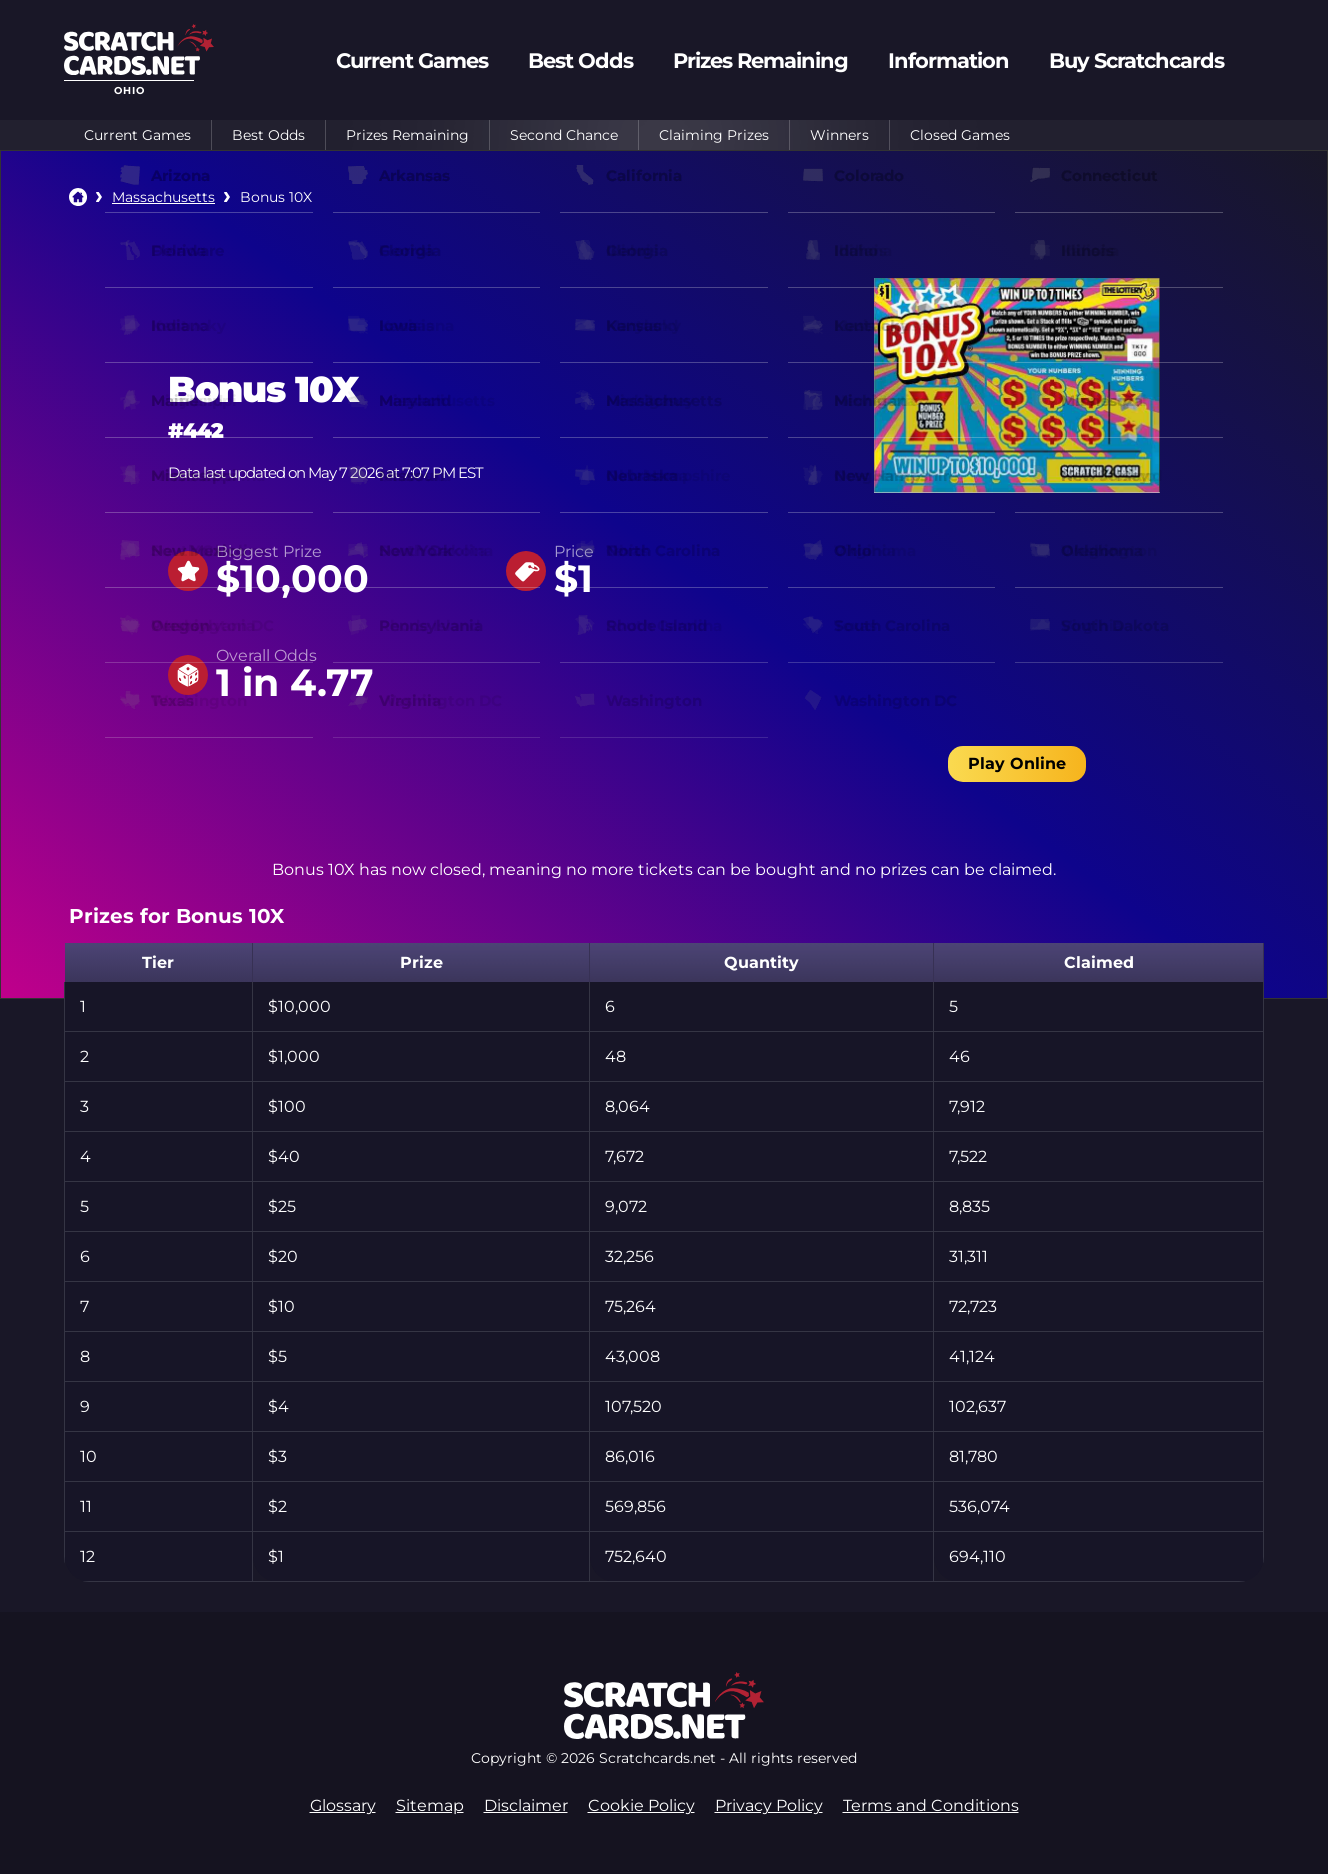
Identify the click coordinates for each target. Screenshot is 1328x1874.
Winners (839, 135)
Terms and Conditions (931, 1805)
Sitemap (430, 1805)
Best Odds (268, 135)
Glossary (343, 1805)
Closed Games (960, 135)
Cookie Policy (641, 1805)
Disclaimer (526, 1805)
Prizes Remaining (407, 135)
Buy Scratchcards (1136, 60)
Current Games (137, 135)
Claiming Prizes (714, 135)
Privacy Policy (769, 1805)
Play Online (1017, 763)
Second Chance (564, 135)
